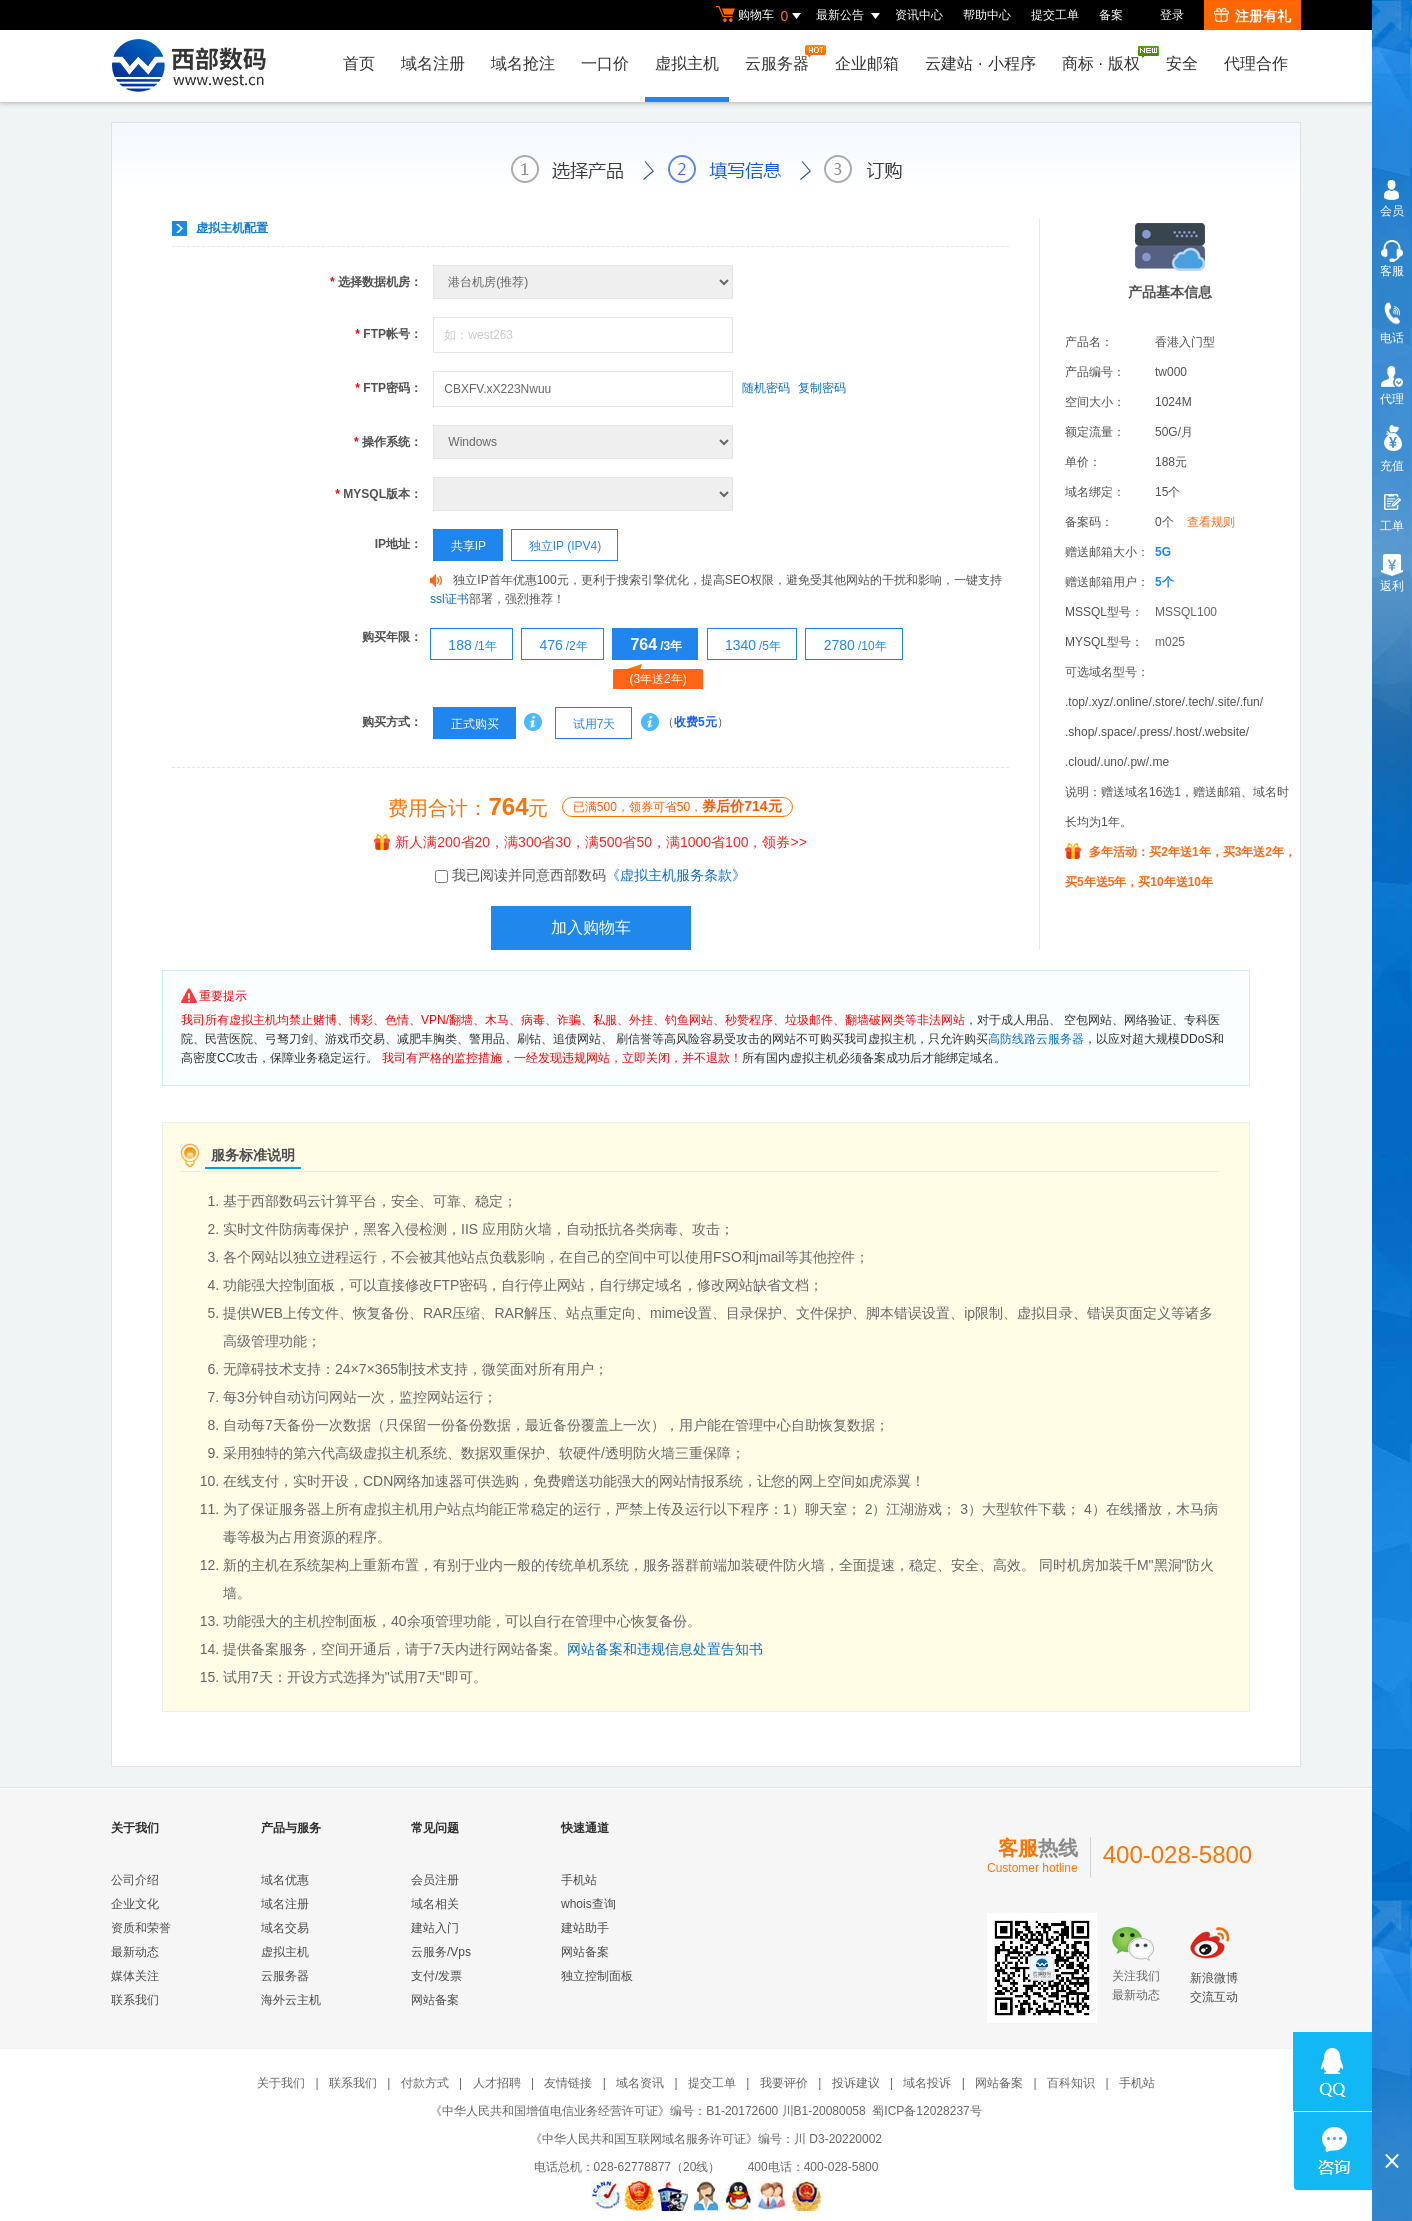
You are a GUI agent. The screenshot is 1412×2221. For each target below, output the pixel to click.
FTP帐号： (388, 334)
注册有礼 (1252, 16)
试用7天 (585, 724)
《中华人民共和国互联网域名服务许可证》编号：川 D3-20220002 (706, 2139)
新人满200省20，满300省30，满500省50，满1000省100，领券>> (590, 842)
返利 (1392, 586)
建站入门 (435, 1928)
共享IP (460, 546)
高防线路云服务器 (1036, 1039)
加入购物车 (591, 927)
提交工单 (1055, 15)
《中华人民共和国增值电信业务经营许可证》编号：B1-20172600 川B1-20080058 (647, 2111)
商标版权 (1106, 59)
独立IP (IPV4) (556, 546)
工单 (1392, 526)
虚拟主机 (687, 63)
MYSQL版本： (378, 494)
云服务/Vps (441, 1952)
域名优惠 (285, 1880)
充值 (1392, 466)
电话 (1392, 338)
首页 (359, 63)
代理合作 (1256, 63)
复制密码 (822, 388)
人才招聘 (497, 2083)
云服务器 (782, 58)
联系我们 (135, 2000)
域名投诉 (927, 2083)
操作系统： (388, 442)
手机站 (579, 1880)
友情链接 (568, 2083)
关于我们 (281, 2083)
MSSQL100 (1186, 612)
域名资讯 (640, 2083)
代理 (1392, 399)
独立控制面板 (597, 1976)
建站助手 (585, 1928)
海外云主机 (291, 2000)
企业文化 (135, 1904)
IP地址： (398, 544)
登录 (1172, 15)
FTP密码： (388, 388)
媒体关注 (135, 1976)
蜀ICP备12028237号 (926, 2111)
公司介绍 (135, 1880)
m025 (1170, 642)
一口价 (605, 63)
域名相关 (435, 1904)
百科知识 (1071, 2083)
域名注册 (433, 63)
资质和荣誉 (141, 1928)
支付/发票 (436, 1976)
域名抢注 (523, 63)
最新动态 (135, 1952)
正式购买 (466, 724)
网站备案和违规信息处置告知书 (665, 1649)
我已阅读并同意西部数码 (599, 875)
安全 (1182, 63)
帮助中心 (987, 15)
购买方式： (392, 722)
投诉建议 (856, 2083)
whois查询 (588, 1904)
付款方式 (425, 2083)
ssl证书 (449, 599)
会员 (1392, 211)
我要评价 (784, 2083)
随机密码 (766, 388)
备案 (1111, 15)
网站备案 (435, 2000)
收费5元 (695, 722)
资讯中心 (919, 15)
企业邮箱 (867, 63)
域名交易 (285, 1928)
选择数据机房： (376, 282)
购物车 (761, 16)
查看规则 (1211, 522)
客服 (1392, 271)
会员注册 (435, 1880)
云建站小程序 (980, 63)
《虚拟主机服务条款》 (676, 875)
